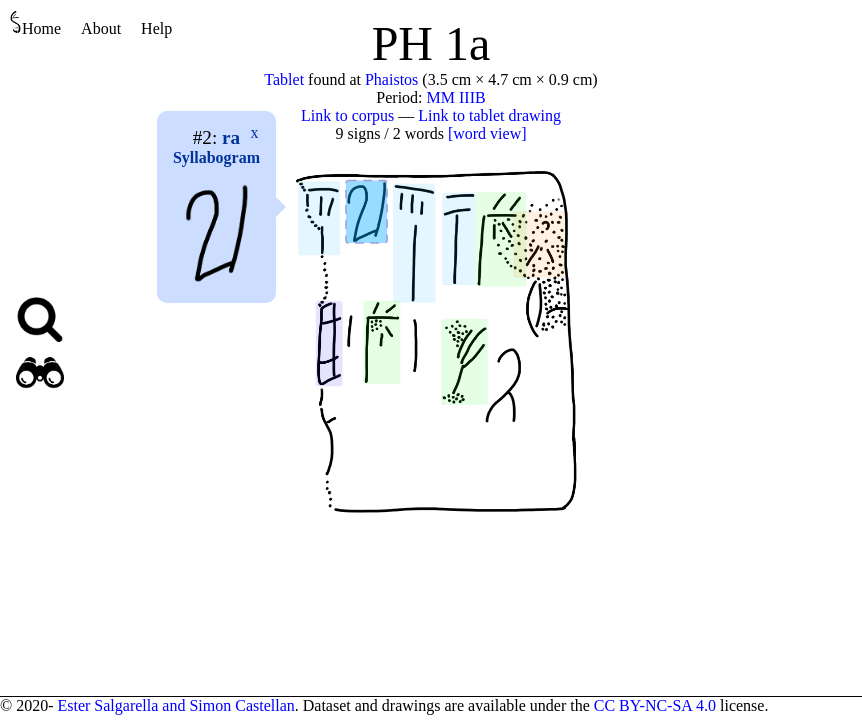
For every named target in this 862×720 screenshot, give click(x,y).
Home (35, 23)
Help (156, 28)
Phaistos (391, 79)
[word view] (487, 133)
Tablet (284, 79)
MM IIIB (456, 97)
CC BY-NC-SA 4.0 (655, 705)
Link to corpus (347, 115)
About (101, 28)
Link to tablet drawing (489, 115)
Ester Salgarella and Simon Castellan (175, 705)
